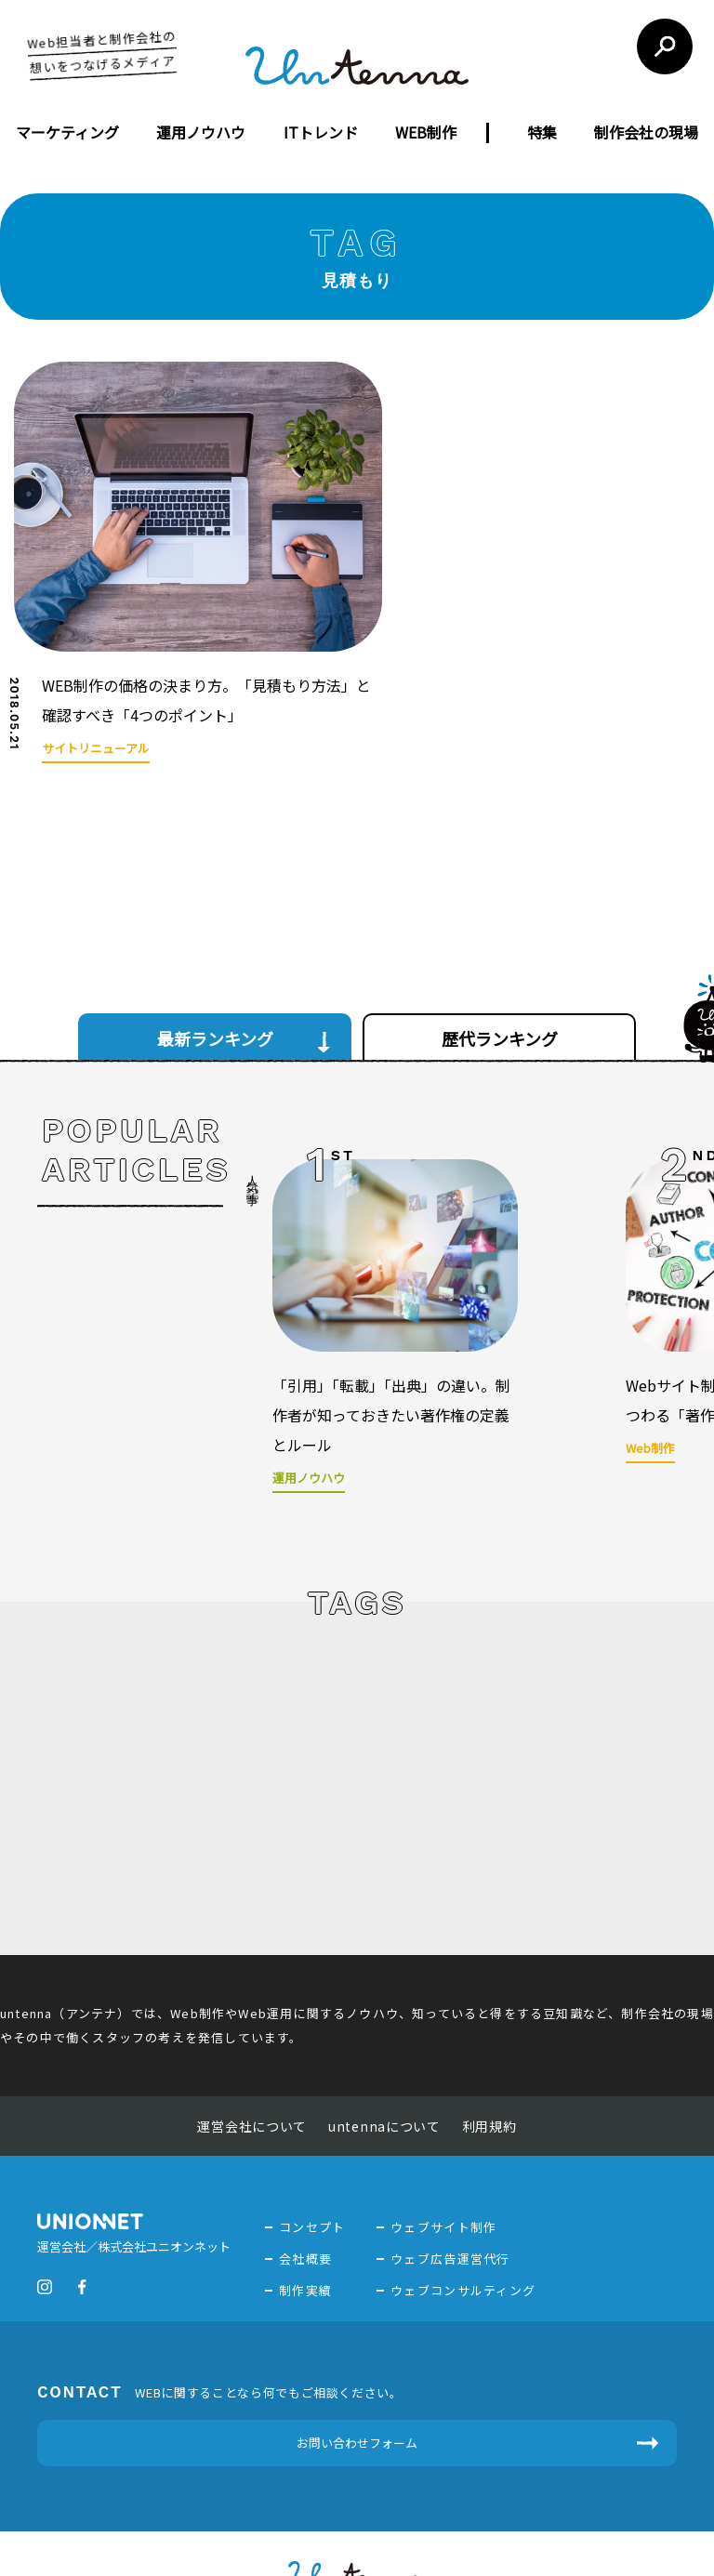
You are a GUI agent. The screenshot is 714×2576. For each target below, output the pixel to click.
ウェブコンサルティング (463, 2221)
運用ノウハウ (200, 132)
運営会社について (252, 2057)
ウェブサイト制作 (443, 2158)
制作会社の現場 (646, 132)
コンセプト (312, 2158)
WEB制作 (425, 132)
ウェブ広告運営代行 (450, 2190)
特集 (542, 132)
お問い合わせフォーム (357, 2374)
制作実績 (305, 2221)
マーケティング (67, 132)
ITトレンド (321, 132)
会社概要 (305, 2190)
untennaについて (384, 2057)
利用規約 (489, 2057)
